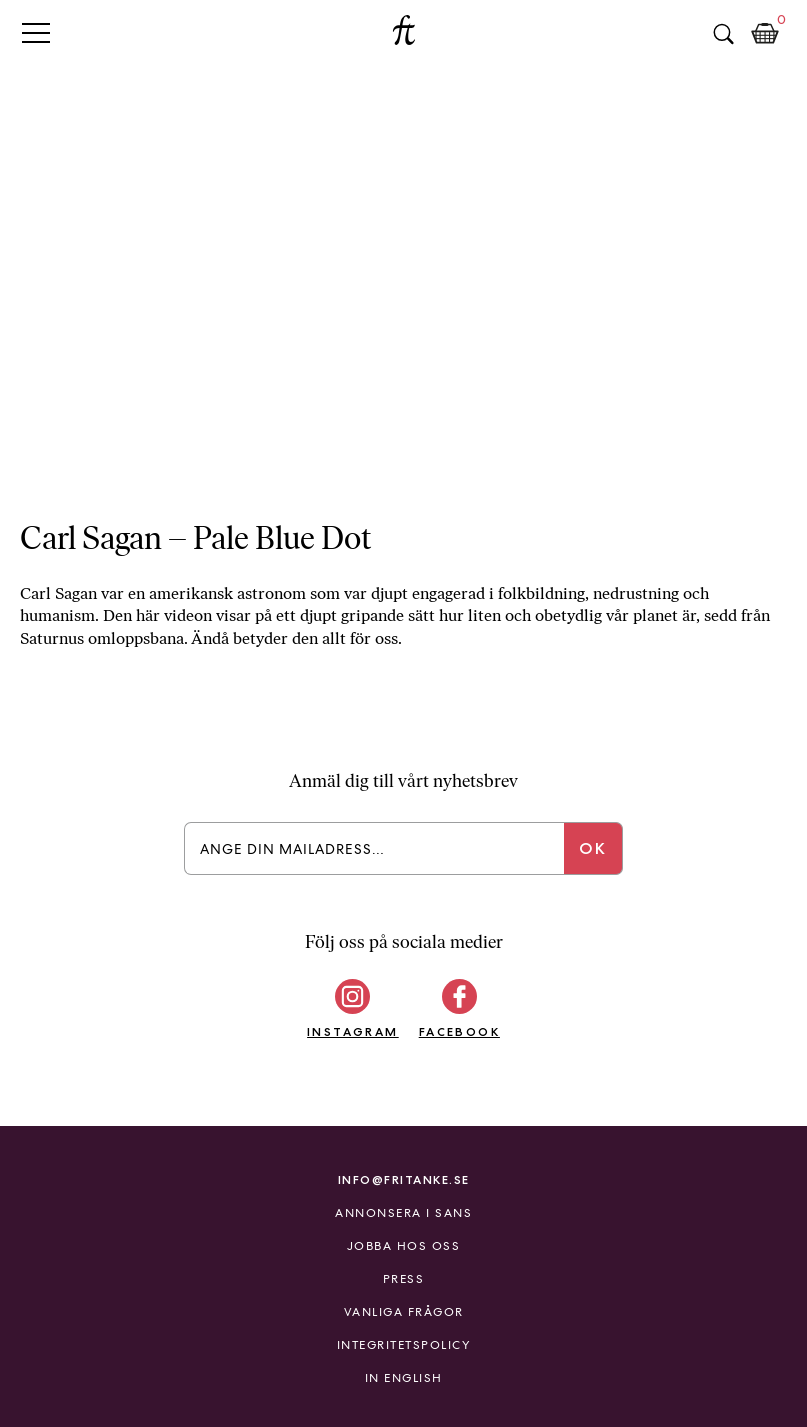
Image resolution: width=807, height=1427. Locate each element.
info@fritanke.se (404, 1179)
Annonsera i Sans (403, 1213)
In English (404, 1378)
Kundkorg (765, 34)
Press (404, 1279)
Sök (723, 34)
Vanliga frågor (404, 1312)
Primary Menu (36, 32)
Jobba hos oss (404, 1246)
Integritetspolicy (404, 1345)
